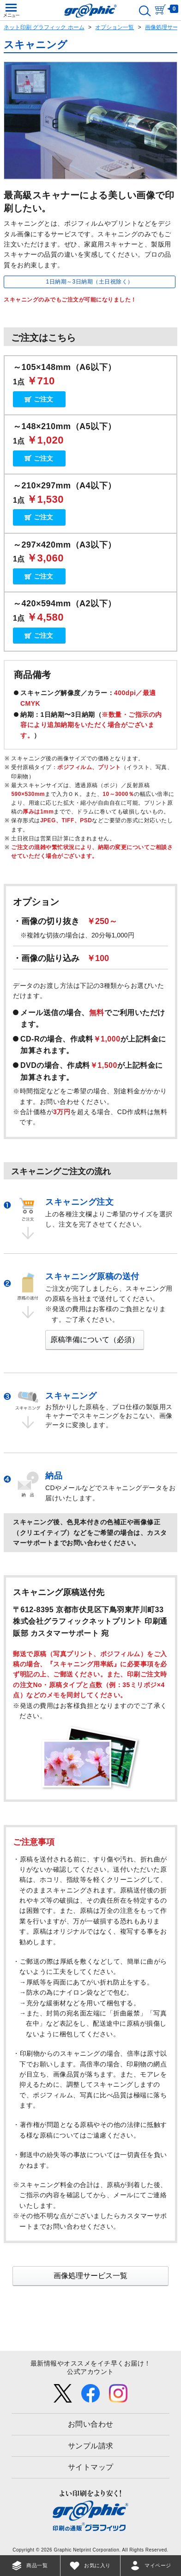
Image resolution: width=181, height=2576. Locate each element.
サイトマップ (91, 2467)
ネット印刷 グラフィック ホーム (44, 27)
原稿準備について (94, 1339)
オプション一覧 (114, 27)
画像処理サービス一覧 (90, 2276)
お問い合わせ (91, 2424)
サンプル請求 (91, 2446)
